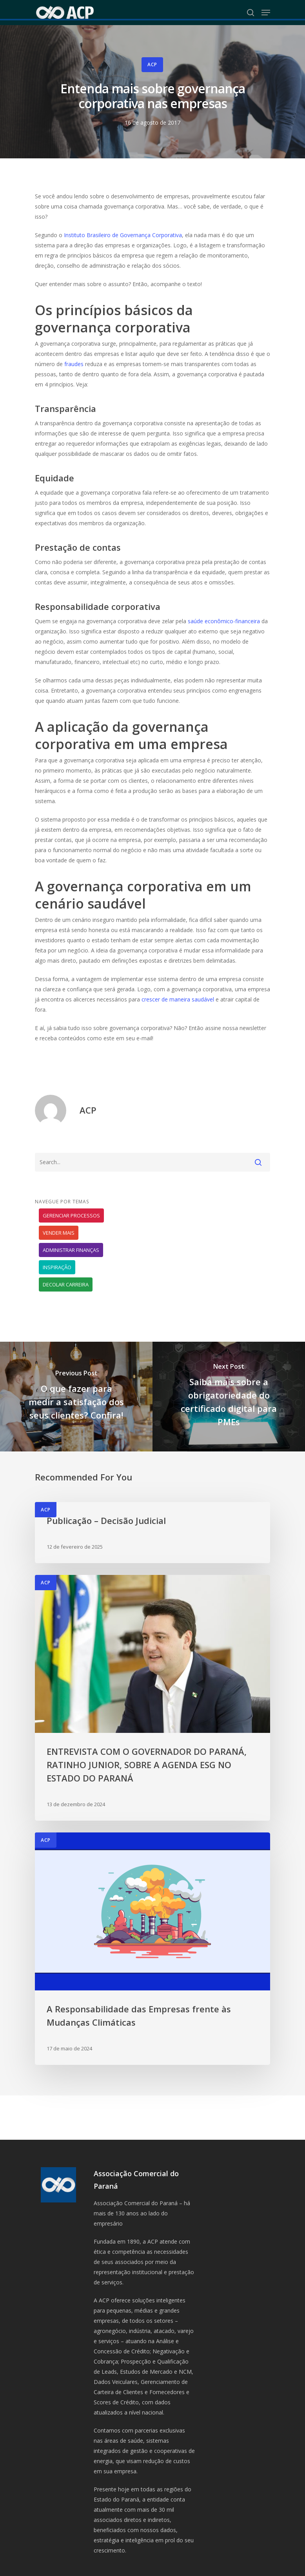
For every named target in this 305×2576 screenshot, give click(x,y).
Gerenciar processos (71, 1215)
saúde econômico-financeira (224, 621)
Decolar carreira (66, 1284)
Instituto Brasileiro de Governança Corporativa (123, 235)
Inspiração (57, 1267)
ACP (152, 64)
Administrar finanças (71, 1250)
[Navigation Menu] (265, 12)
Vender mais (58, 1232)
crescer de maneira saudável (178, 999)
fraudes (74, 364)
